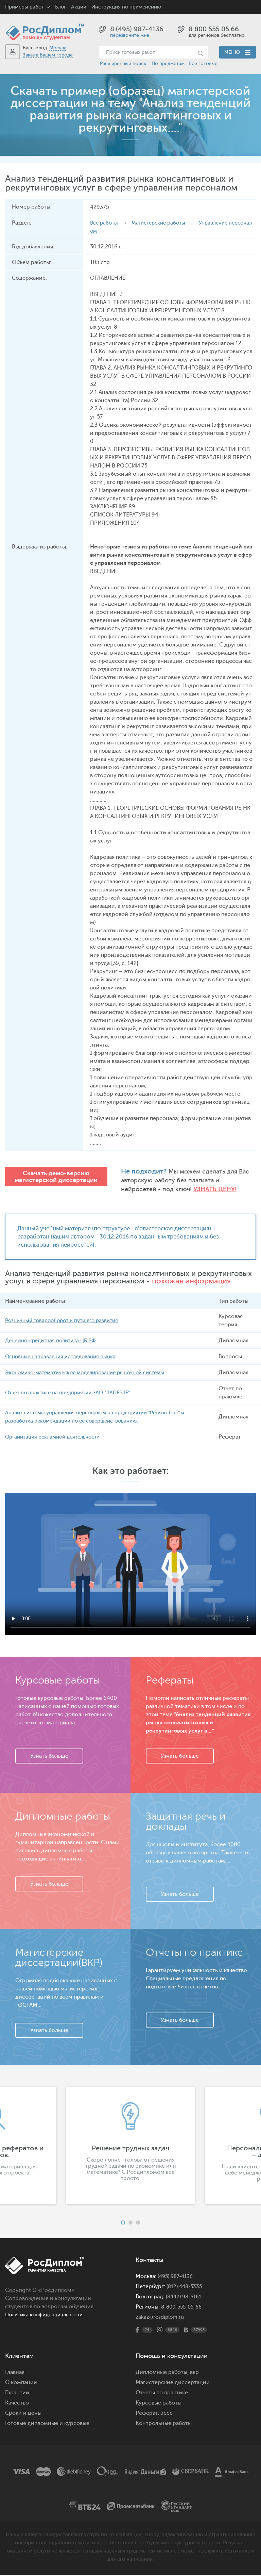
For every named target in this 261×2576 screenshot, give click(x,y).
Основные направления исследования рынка (64, 1357)
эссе (166, 2414)
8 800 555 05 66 (214, 29)
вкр (194, 2373)
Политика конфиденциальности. (48, 2315)
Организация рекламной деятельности (56, 1437)
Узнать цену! (179, 1189)
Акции (78, 7)
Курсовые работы (158, 2403)
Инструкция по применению (126, 7)
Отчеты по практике (162, 2393)
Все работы (105, 223)
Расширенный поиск (123, 63)
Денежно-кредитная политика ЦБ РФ (54, 1341)
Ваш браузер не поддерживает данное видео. (130, 1565)
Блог (60, 7)
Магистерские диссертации (173, 2383)
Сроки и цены (23, 2414)
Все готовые (203, 63)
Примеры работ (24, 7)
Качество (17, 2403)
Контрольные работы (164, 2424)
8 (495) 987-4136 (136, 29)
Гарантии (17, 2393)
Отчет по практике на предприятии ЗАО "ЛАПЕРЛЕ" (72, 1393)
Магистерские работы (163, 223)
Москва (57, 47)
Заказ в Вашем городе (48, 55)
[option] (130, 2146)
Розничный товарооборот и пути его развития (66, 1321)
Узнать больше (49, 1757)
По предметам (168, 63)
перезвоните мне (129, 35)
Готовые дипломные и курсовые (47, 2424)
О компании (21, 2383)
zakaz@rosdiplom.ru (161, 2318)
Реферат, (147, 2414)
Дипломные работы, (163, 2373)
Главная (14, 2373)
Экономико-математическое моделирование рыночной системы (91, 1373)
